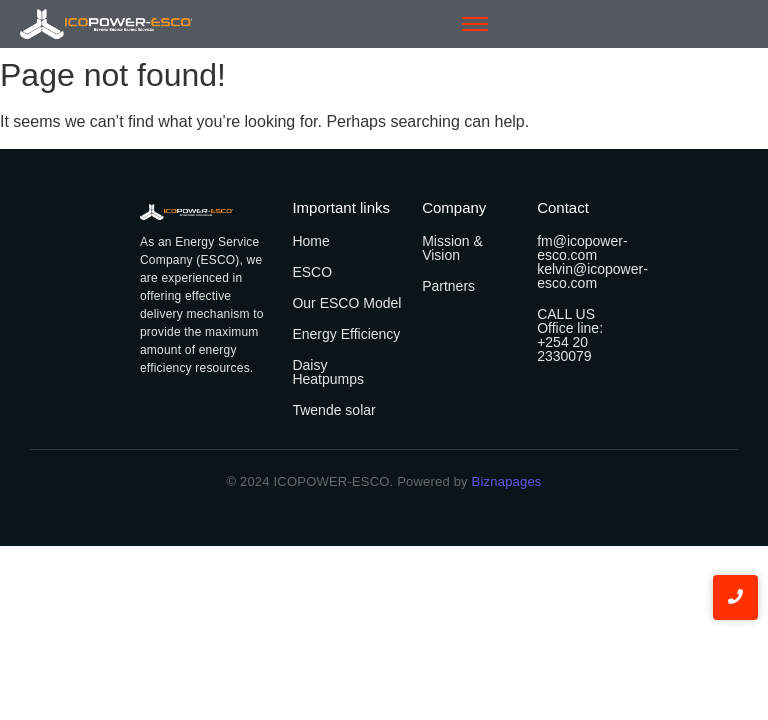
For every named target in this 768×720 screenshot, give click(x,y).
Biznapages (505, 481)
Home (310, 241)
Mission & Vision (452, 248)
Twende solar (333, 410)
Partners (448, 286)
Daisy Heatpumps (328, 372)
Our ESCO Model (346, 303)
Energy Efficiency (346, 334)
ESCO (312, 272)
